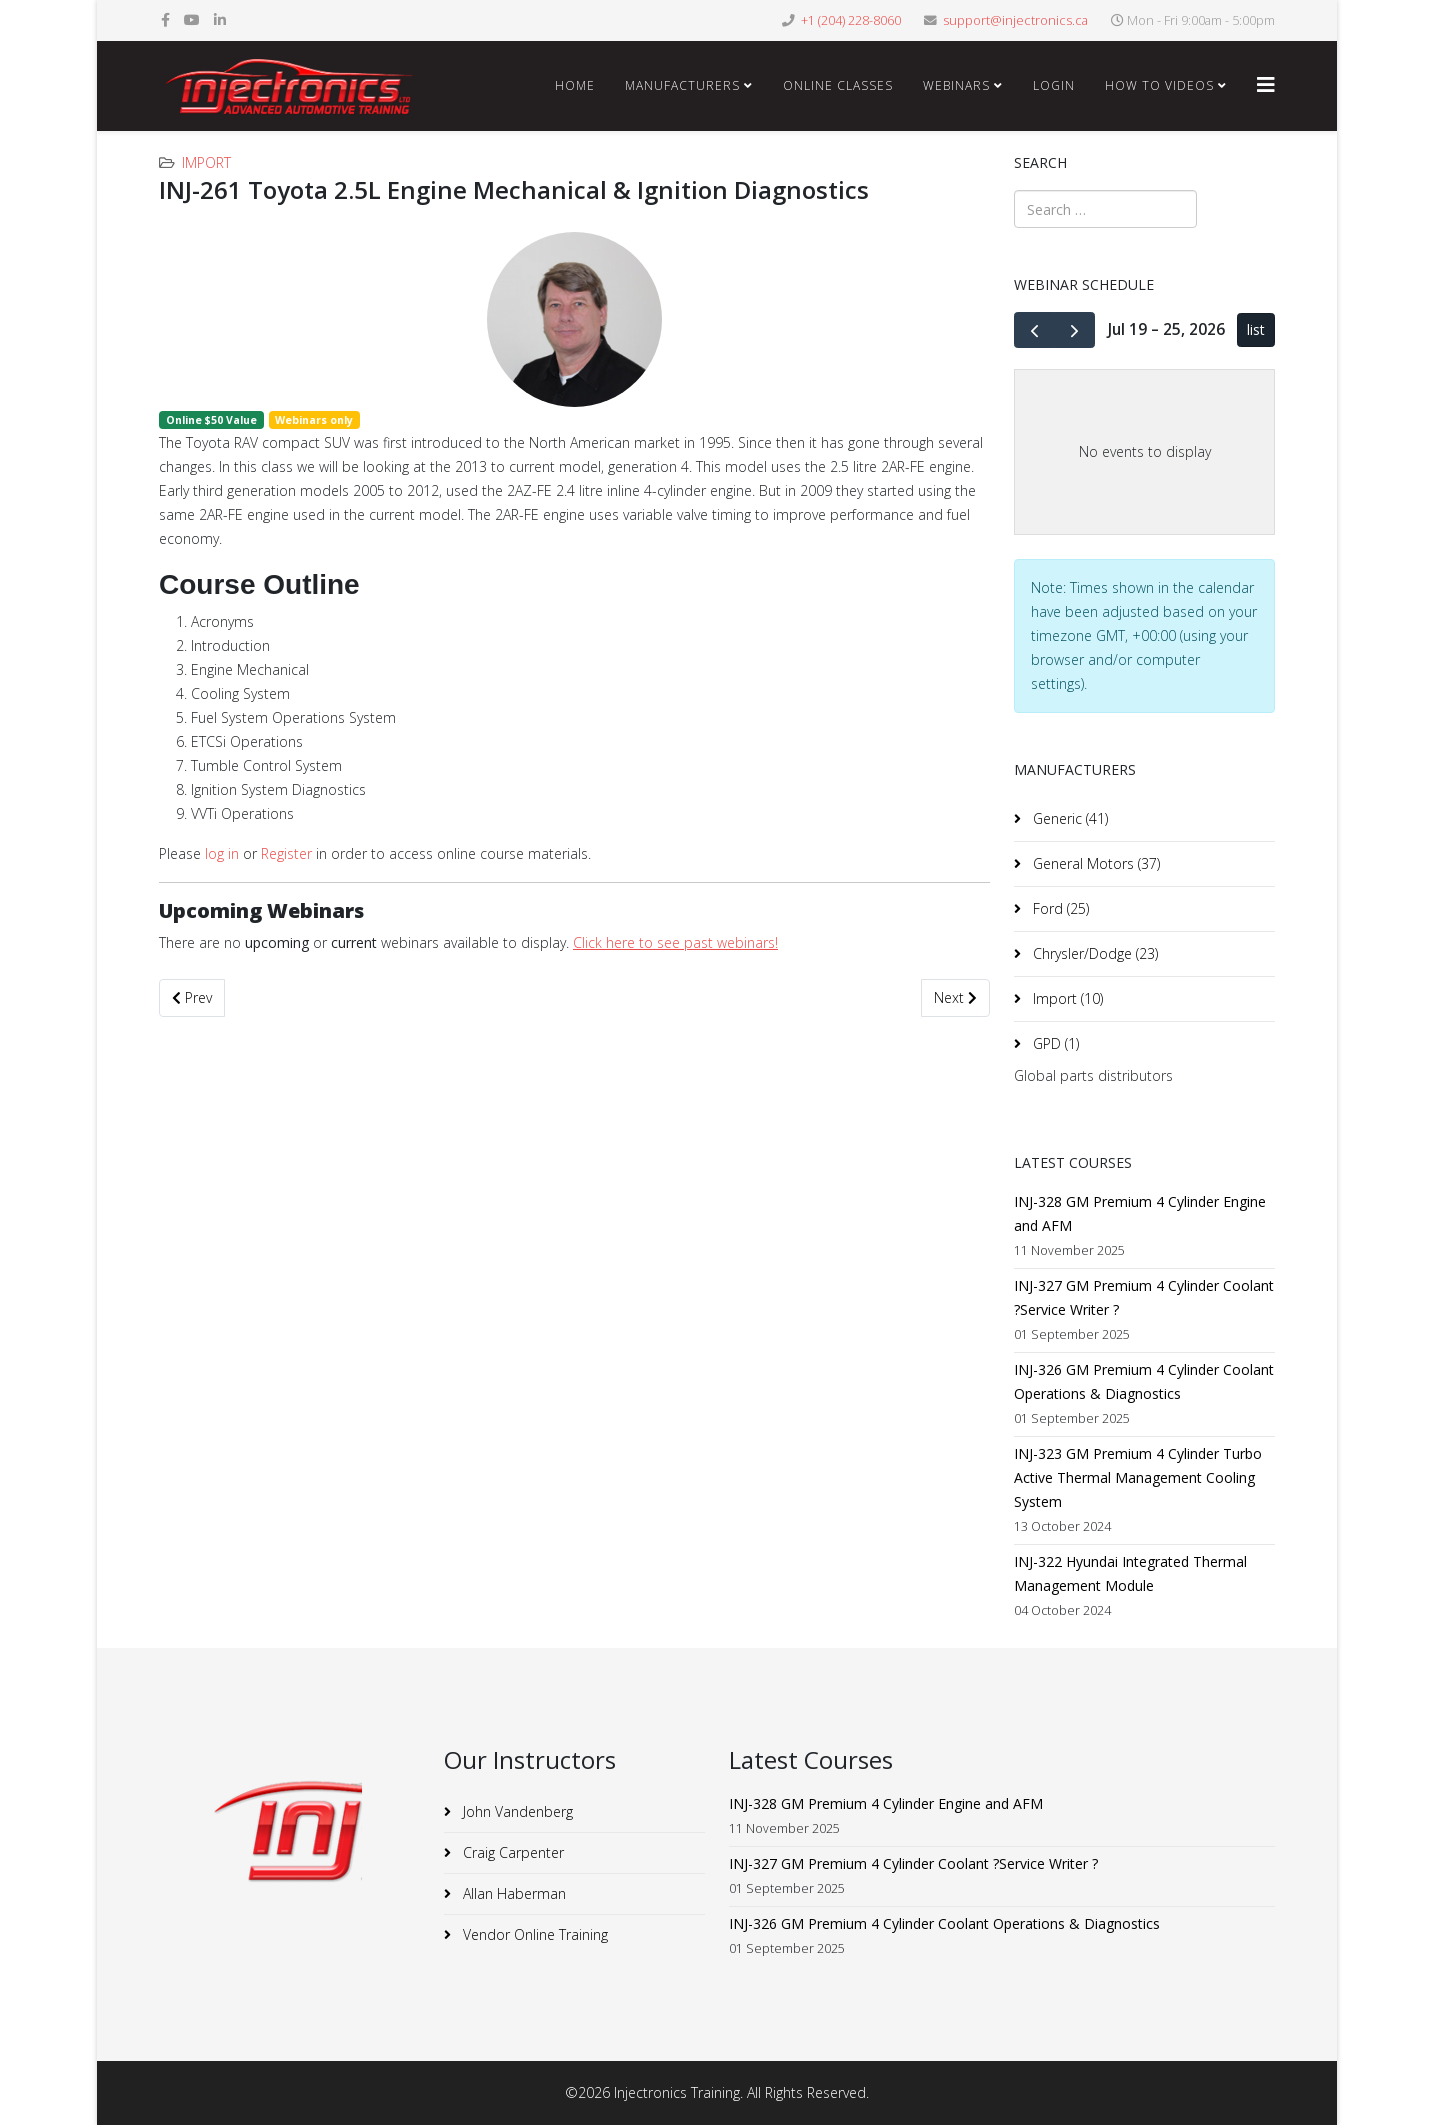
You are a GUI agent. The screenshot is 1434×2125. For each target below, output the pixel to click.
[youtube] (192, 19)
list (1256, 329)
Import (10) (1066, 998)
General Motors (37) (1094, 863)
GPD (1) (1054, 1043)
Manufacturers (682, 85)
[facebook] (165, 19)
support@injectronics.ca (1015, 20)
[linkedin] (220, 19)
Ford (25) (1059, 908)
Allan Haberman (512, 1893)
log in (222, 853)
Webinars (956, 85)
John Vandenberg (516, 1811)
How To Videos (1159, 85)
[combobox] (1105, 209)
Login (1054, 85)
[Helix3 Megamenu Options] (1266, 84)
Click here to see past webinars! (675, 942)
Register (286, 853)
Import (206, 162)
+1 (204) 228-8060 (851, 20)
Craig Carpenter (511, 1852)
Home (575, 85)
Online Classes (838, 85)
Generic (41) (1068, 818)
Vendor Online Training (533, 1934)
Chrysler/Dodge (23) (1093, 953)
